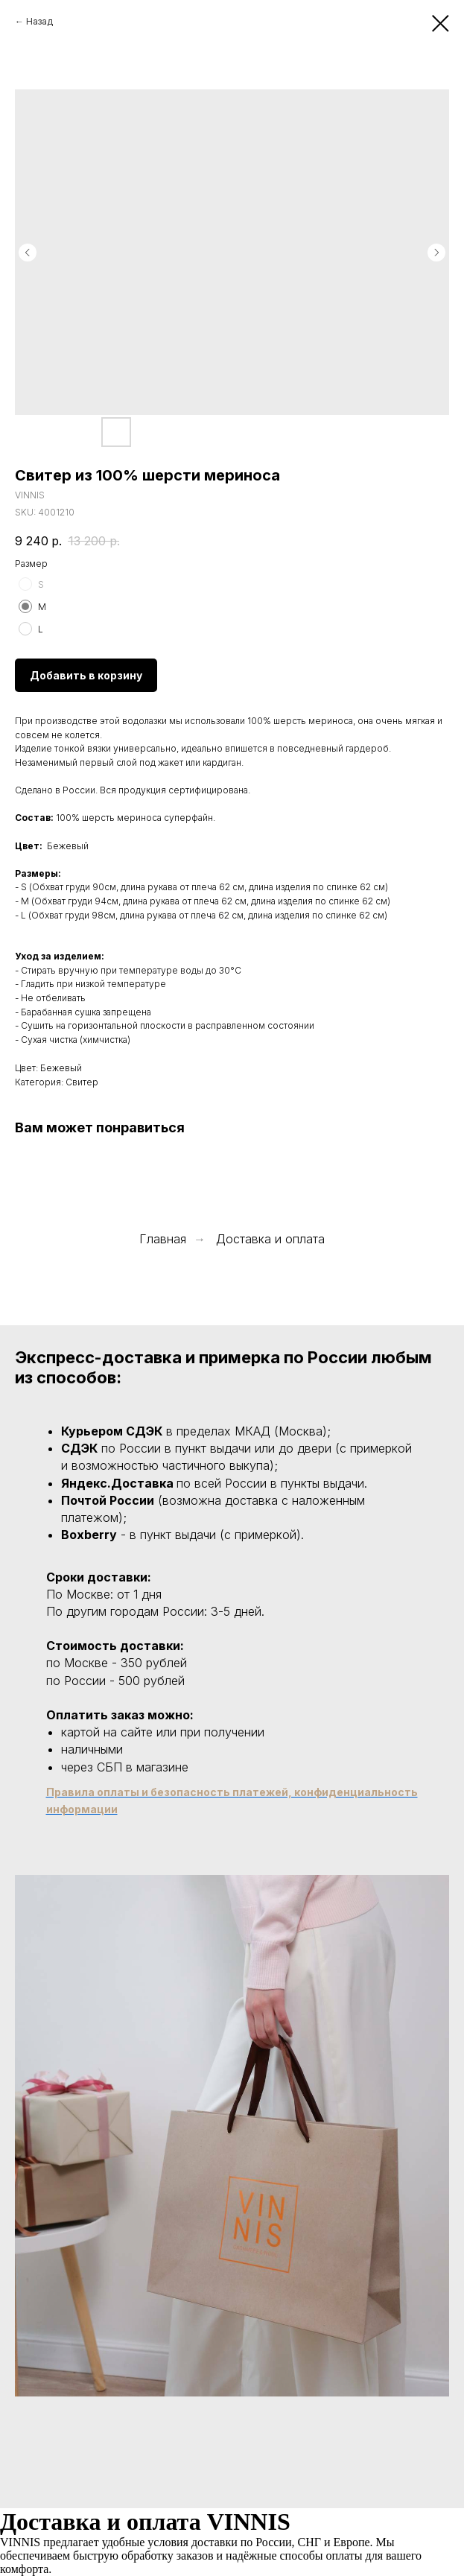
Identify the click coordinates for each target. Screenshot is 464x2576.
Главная (162, 1239)
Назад (39, 21)
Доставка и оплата (270, 1239)
